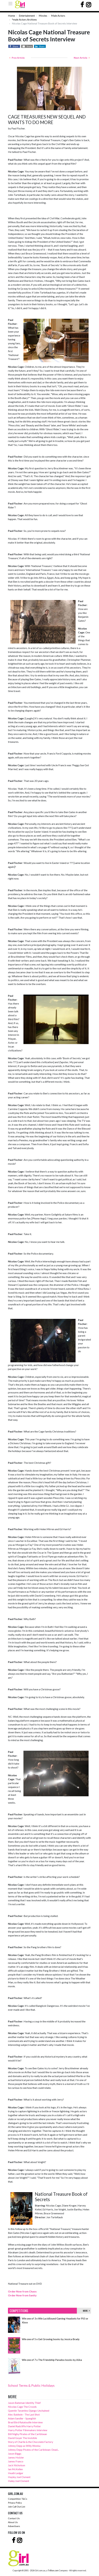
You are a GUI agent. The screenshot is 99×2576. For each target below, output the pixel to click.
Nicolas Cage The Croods (22, 2406)
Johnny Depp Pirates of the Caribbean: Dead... (33, 2449)
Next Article (82, 57)
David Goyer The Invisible (22, 2437)
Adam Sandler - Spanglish (22, 2418)
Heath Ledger (15, 2473)
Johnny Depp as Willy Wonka (24, 2445)
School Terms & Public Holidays (31, 2385)
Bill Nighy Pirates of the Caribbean (27, 2434)
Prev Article (17, 57)
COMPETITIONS (19, 2310)
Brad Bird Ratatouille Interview (25, 2422)
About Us (13, 2522)
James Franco (15, 2461)
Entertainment (27, 15)
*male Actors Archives (24, 19)
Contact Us (14, 2518)
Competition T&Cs (17, 2498)
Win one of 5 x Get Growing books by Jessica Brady (50, 2339)
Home (11, 15)
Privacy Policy (15, 2502)
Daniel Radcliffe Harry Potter (24, 2426)
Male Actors (58, 15)
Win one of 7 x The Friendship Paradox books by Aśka (52, 2359)
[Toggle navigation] (11, 3)
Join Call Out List (16, 2506)
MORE (86, 2310)
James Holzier (16, 2457)
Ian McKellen (15, 2469)
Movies (43, 15)
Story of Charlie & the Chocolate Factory (30, 2441)
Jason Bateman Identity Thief (24, 2402)
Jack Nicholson (16, 2465)
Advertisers (14, 2526)
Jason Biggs (14, 2453)
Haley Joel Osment (18, 2480)
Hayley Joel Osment (19, 2476)
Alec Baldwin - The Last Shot (24, 2414)
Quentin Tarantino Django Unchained (28, 2410)
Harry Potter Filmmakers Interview (27, 2430)
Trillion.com (53, 2570)
